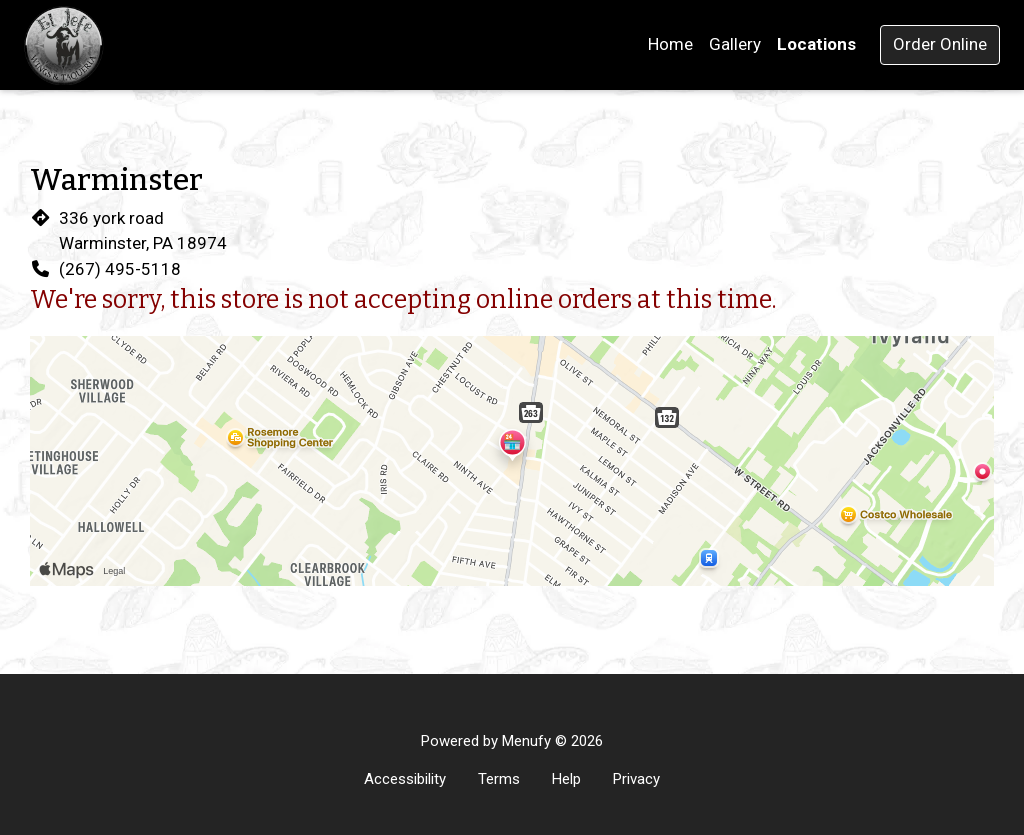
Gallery (735, 44)
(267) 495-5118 (120, 269)
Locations (816, 44)
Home (670, 44)
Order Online (940, 44)
